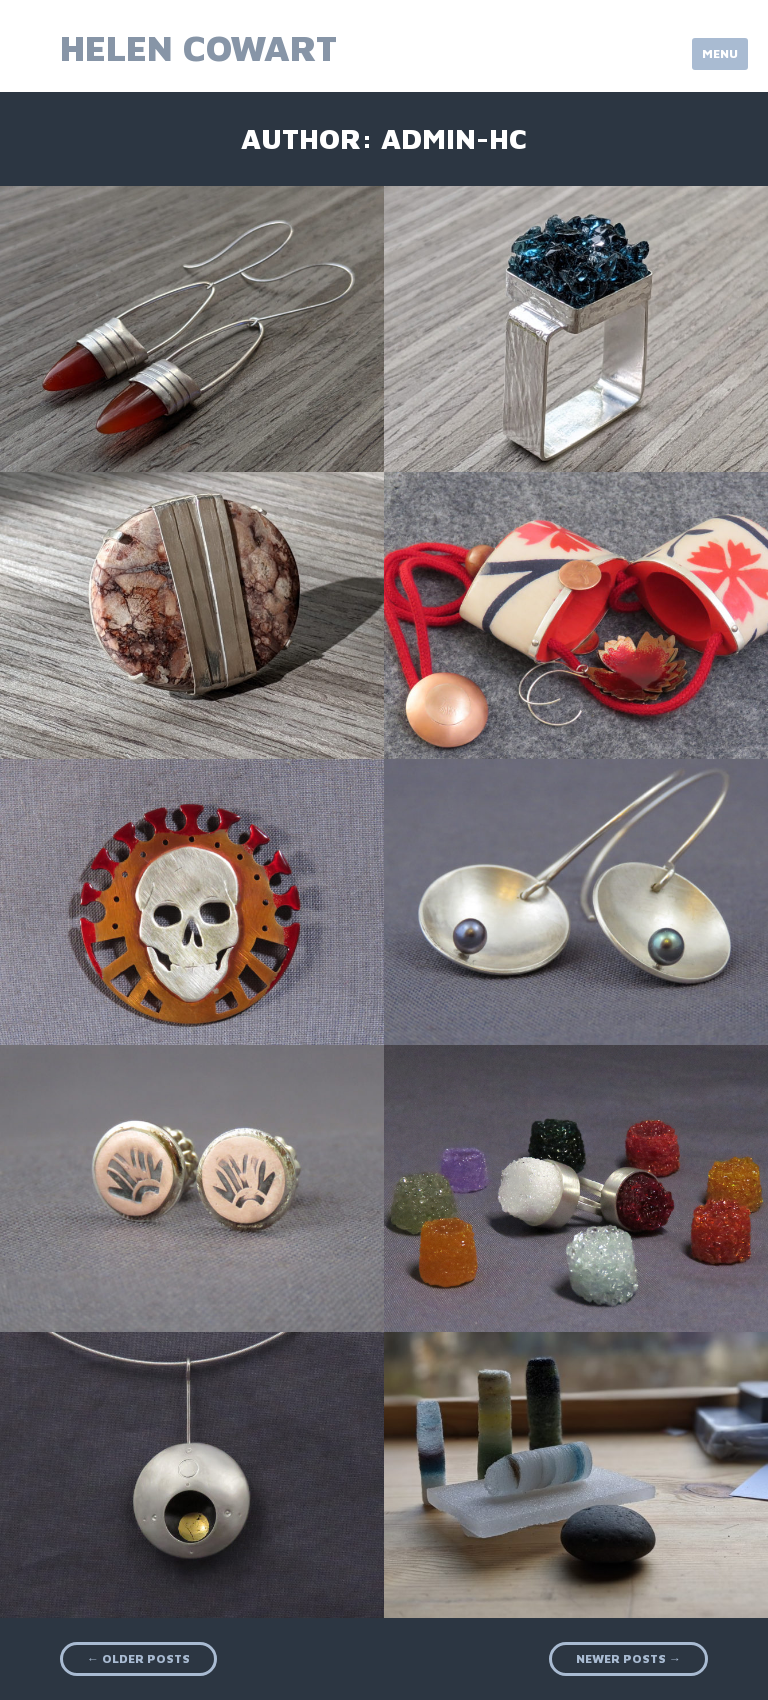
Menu (720, 53)
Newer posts (628, 1658)
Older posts (138, 1658)
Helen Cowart (198, 47)
